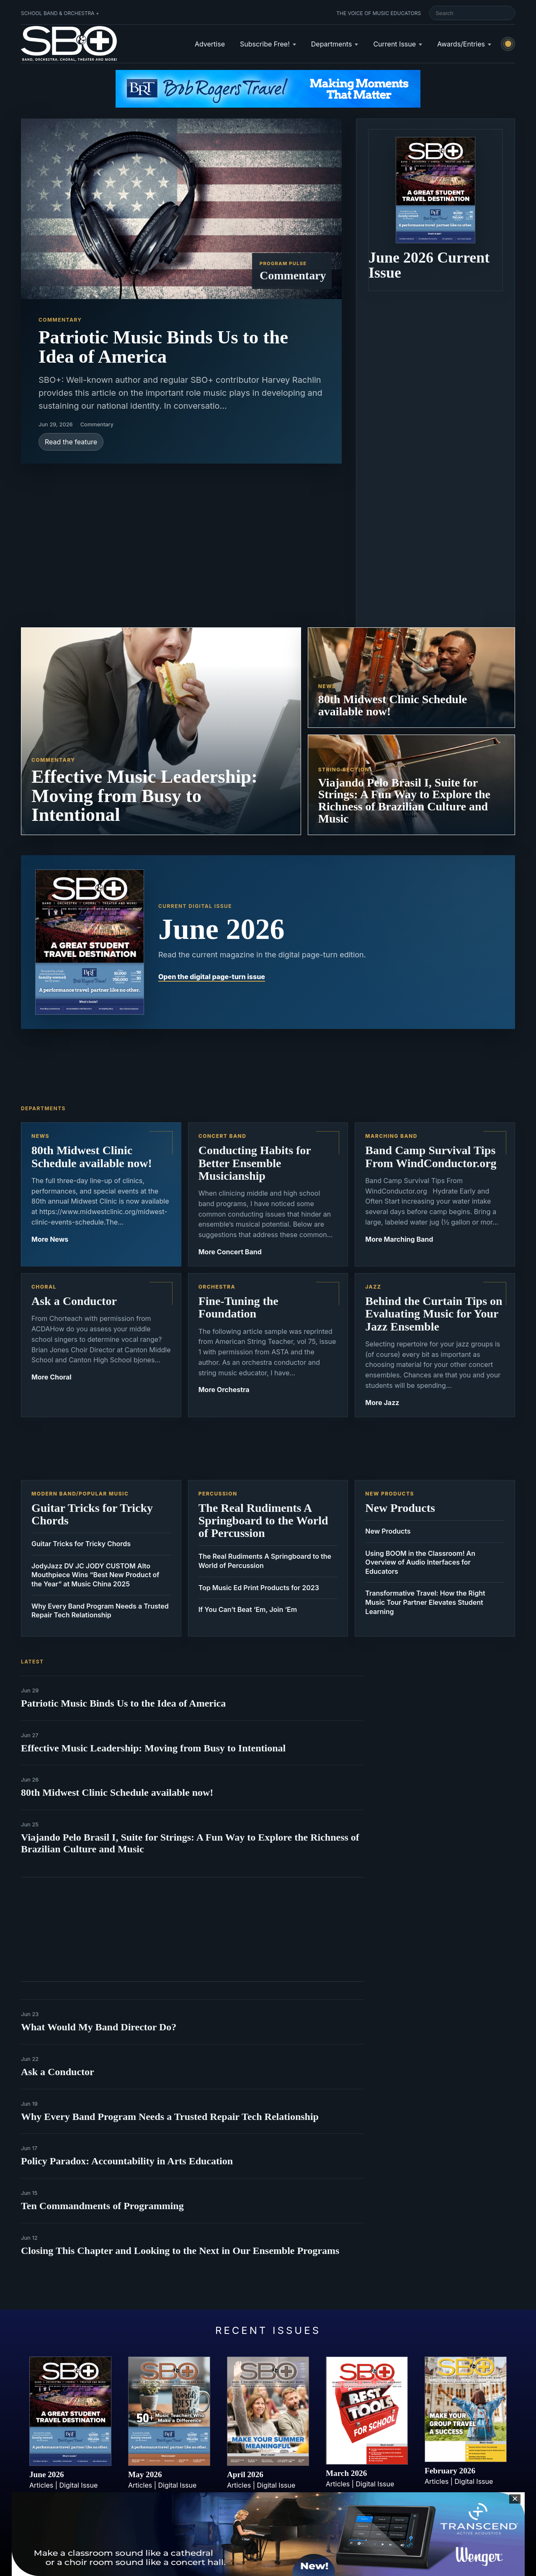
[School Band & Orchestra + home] (69, 43)
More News (49, 1239)
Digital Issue (78, 2485)
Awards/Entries (461, 44)
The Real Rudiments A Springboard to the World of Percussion (264, 1561)
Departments (331, 44)
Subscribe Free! (265, 44)
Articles (41, 2485)
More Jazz (382, 1402)
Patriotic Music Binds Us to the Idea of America (123, 1703)
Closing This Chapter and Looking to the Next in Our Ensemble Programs (180, 2250)
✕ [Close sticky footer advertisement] (515, 2498)
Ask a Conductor (57, 2071)
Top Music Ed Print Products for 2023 (258, 1587)
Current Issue (394, 44)
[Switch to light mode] (508, 44)
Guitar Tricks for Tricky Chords (81, 1543)
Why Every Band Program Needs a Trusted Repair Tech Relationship (100, 1610)
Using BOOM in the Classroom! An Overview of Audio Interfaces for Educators (420, 1562)
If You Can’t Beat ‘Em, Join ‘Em (247, 1609)
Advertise (210, 44)
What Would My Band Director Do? (98, 2027)
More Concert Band (230, 1252)
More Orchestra (224, 1389)
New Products (387, 1531)
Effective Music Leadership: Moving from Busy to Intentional (153, 1748)
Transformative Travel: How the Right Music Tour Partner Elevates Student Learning (425, 1602)
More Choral (51, 1377)
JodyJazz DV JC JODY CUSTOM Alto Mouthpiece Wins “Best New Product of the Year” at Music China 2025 (95, 1575)
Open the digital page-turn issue (211, 976)
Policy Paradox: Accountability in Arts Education (127, 2161)
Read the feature (71, 442)
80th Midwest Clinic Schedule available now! (117, 1792)
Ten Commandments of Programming (102, 2205)
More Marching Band (399, 1239)
